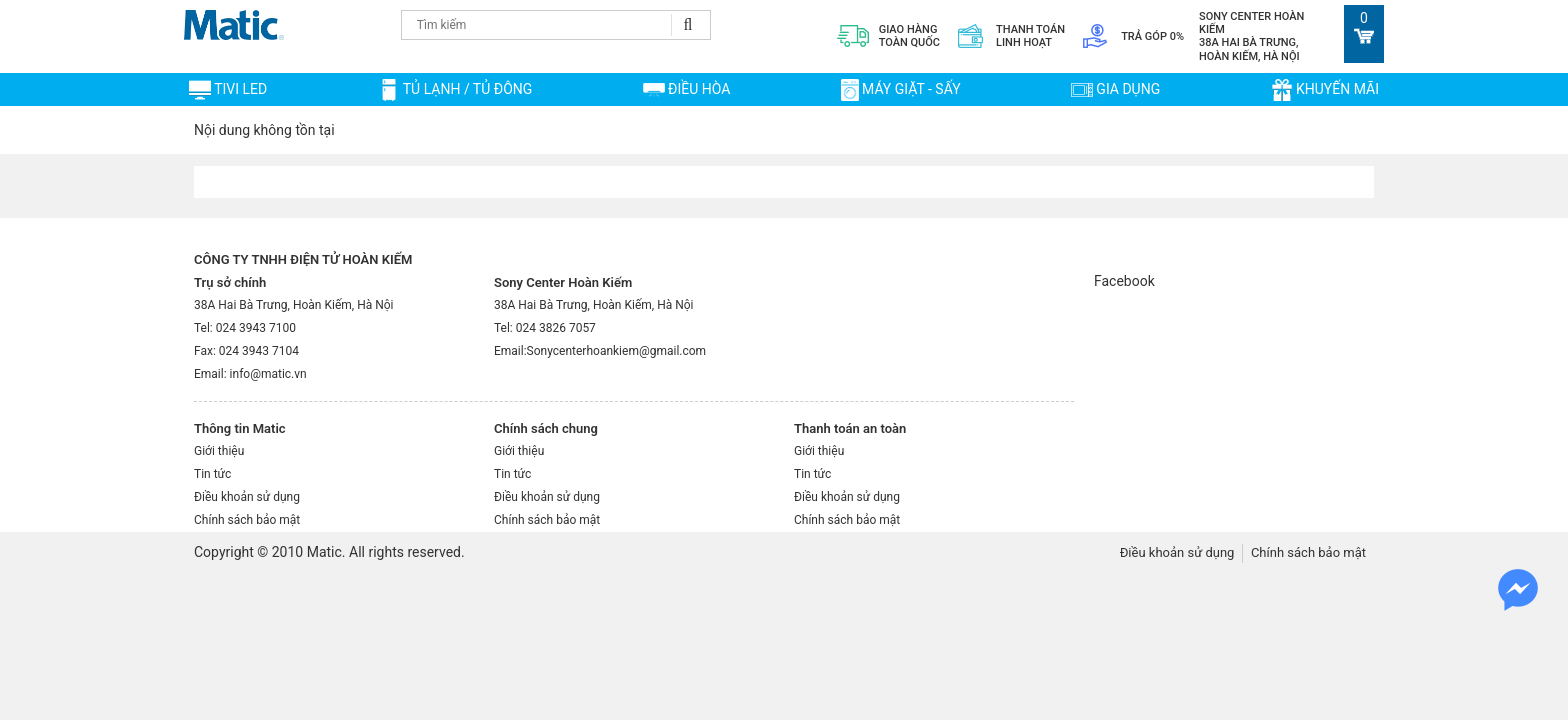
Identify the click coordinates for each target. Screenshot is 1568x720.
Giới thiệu (219, 451)
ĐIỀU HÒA (699, 89)
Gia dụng (1128, 89)
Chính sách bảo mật (247, 520)
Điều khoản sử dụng (247, 497)
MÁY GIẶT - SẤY (911, 89)
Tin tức (212, 474)
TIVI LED (240, 89)
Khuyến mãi (1337, 89)
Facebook (1124, 281)
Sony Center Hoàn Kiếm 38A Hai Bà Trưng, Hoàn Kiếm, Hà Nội (1251, 36)
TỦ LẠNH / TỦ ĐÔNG (468, 89)
